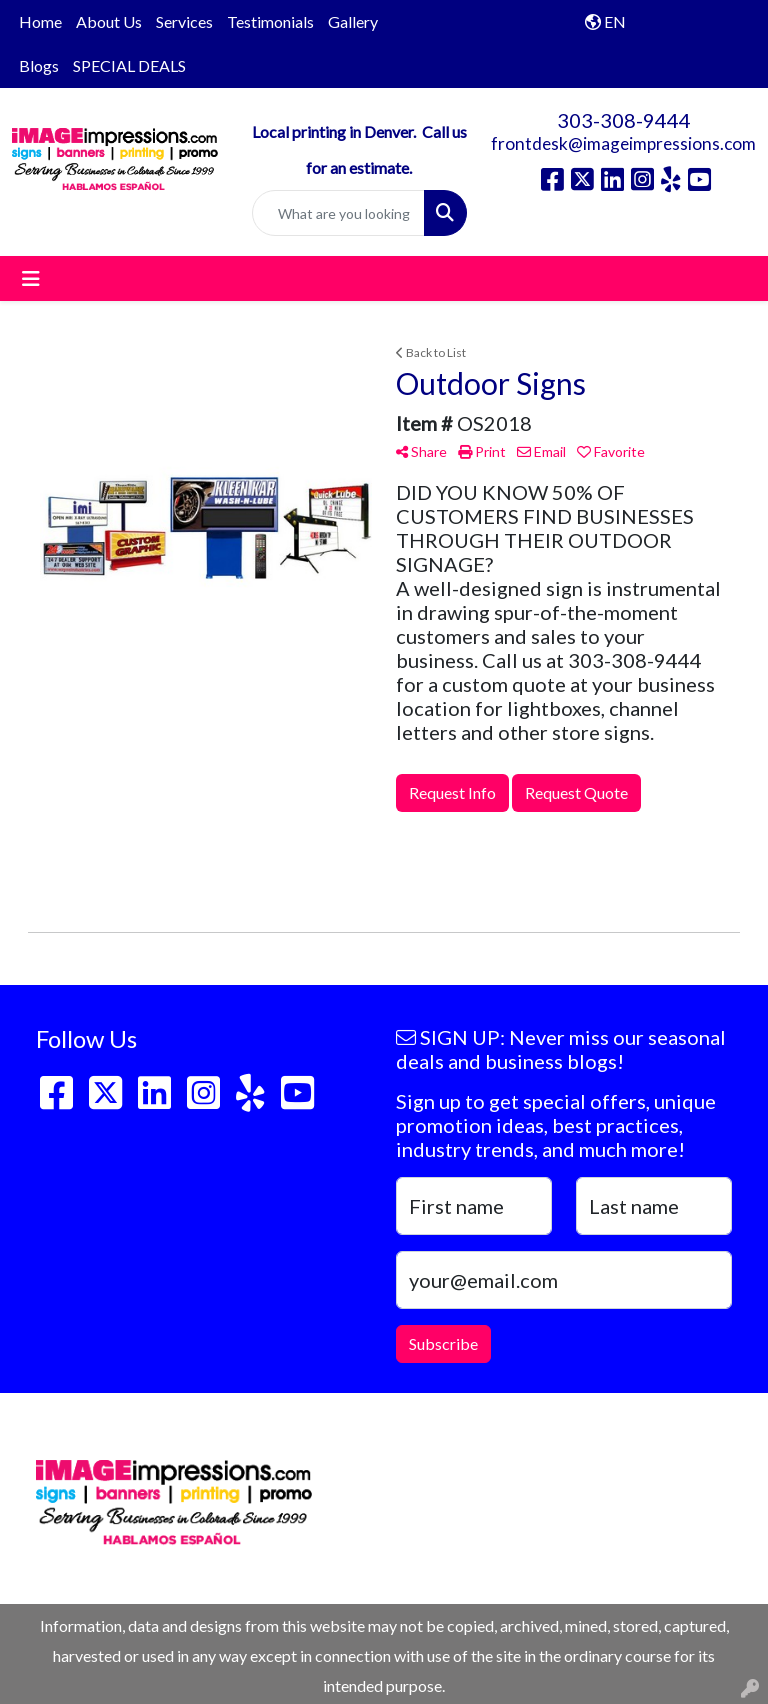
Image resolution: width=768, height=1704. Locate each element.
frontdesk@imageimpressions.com (623, 143)
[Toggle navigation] (31, 278)
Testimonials (270, 21)
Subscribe (443, 1343)
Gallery (353, 21)
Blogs (39, 65)
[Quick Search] (339, 213)
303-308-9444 (624, 120)
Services (184, 21)
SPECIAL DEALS (129, 65)
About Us (109, 21)
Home (40, 21)
